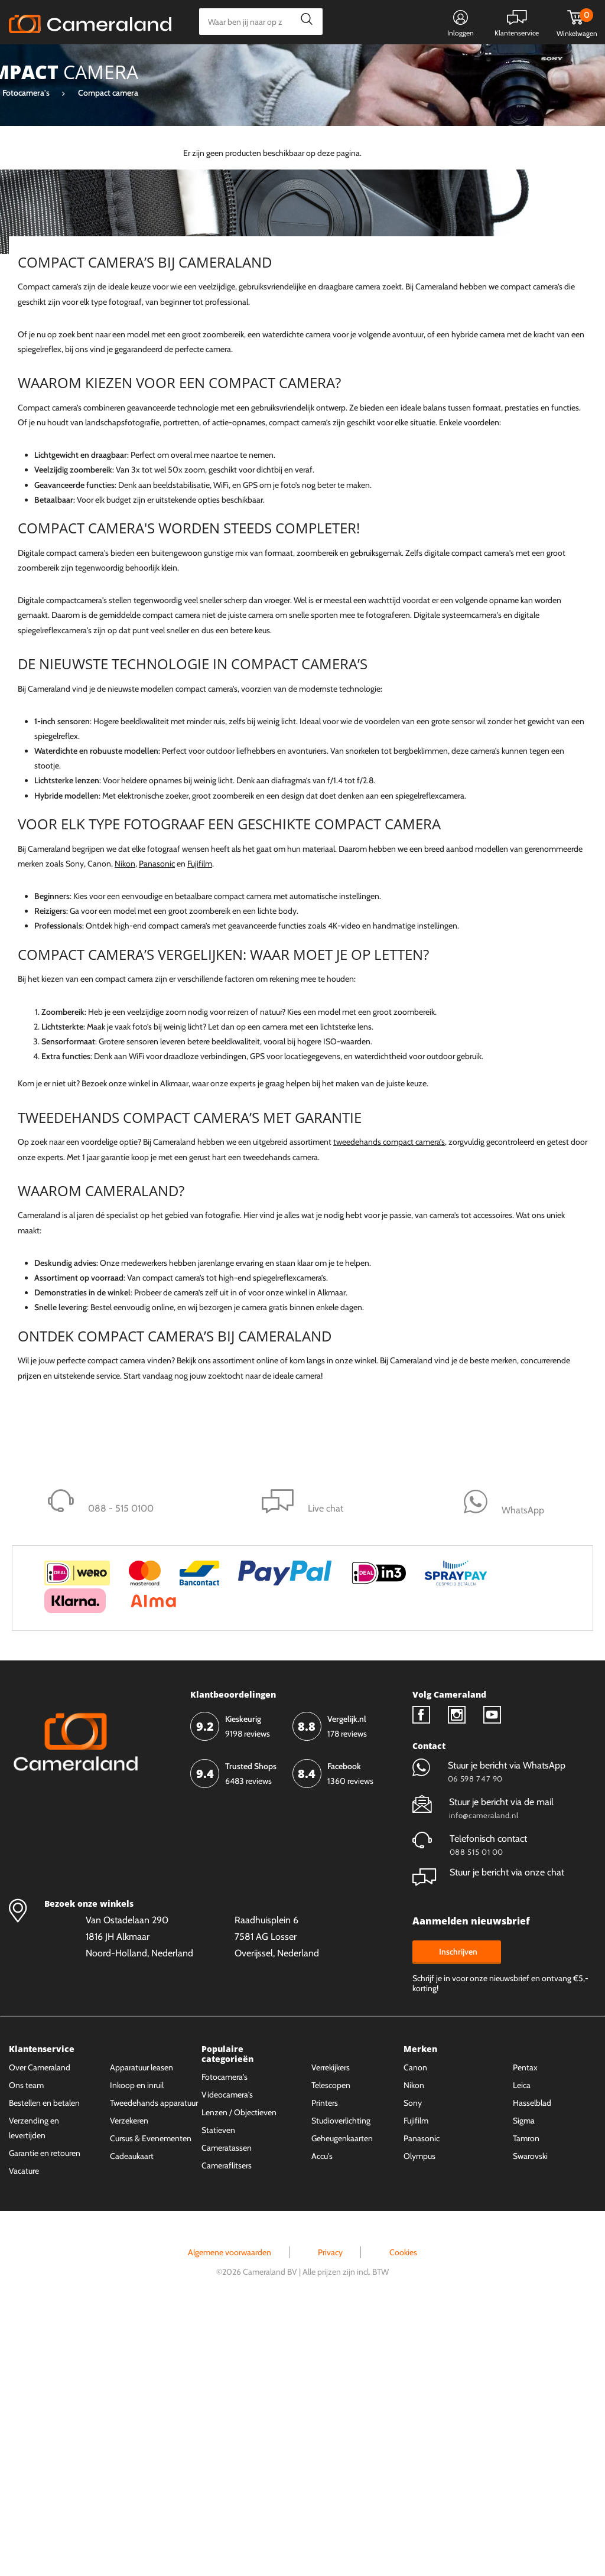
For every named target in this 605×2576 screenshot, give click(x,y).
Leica (46, 365)
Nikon (125, 1127)
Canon (51, 345)
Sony (47, 304)
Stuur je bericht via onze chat (488, 2136)
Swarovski (530, 2419)
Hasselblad (532, 2366)
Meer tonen (41, 405)
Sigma (49, 284)
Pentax (525, 2331)
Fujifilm (50, 385)
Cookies (403, 2515)
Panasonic (56, 325)
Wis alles (135, 198)
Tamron (526, 2401)
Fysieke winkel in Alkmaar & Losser (502, 63)
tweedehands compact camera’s (389, 1406)
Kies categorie (52, 61)
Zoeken (303, 21)
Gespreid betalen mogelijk (306, 63)
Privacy (330, 2515)
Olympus (419, 2419)
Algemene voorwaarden (229, 2515)
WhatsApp (394, 63)
